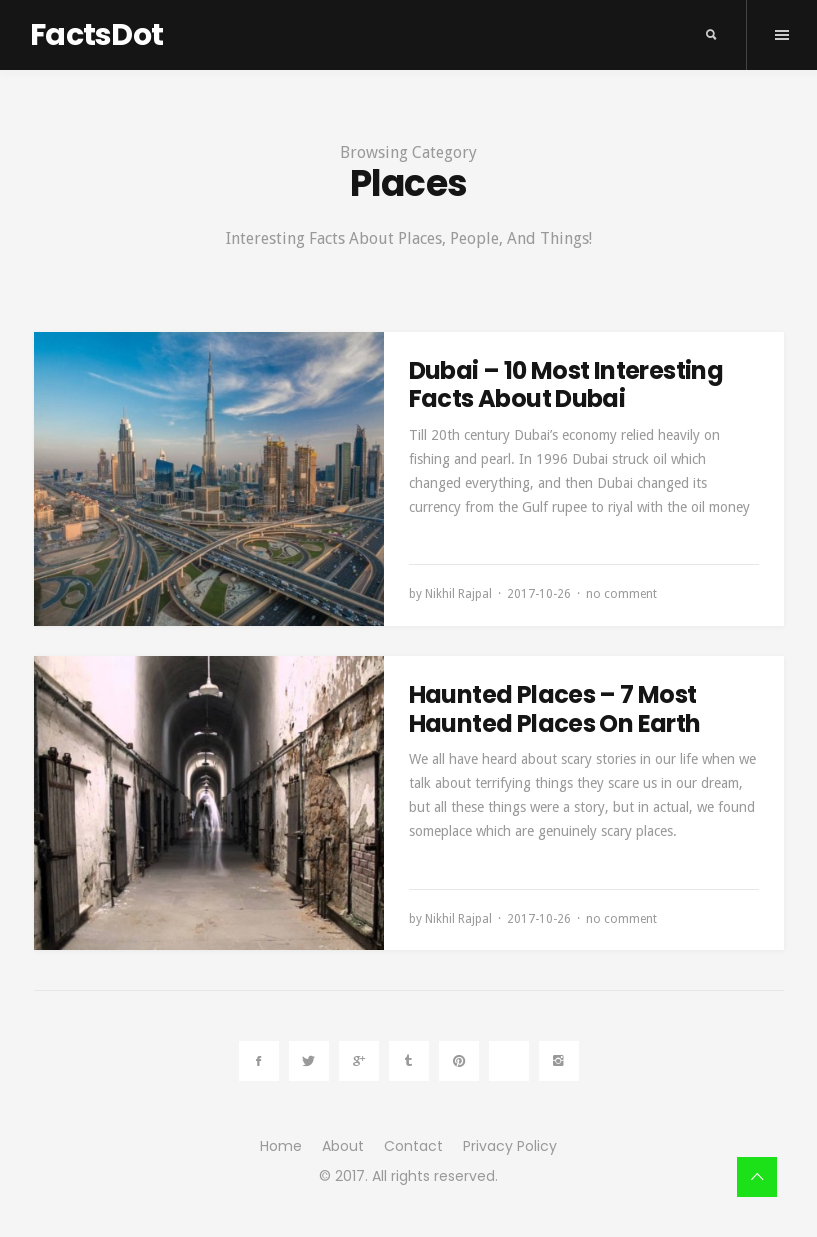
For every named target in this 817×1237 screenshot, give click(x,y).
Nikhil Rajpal (458, 594)
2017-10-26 (539, 594)
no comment (621, 594)
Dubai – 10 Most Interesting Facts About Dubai (566, 385)
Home (281, 1146)
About (343, 1146)
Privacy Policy (510, 1146)
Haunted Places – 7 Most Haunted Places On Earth (555, 709)
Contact (413, 1146)
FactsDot (96, 35)
